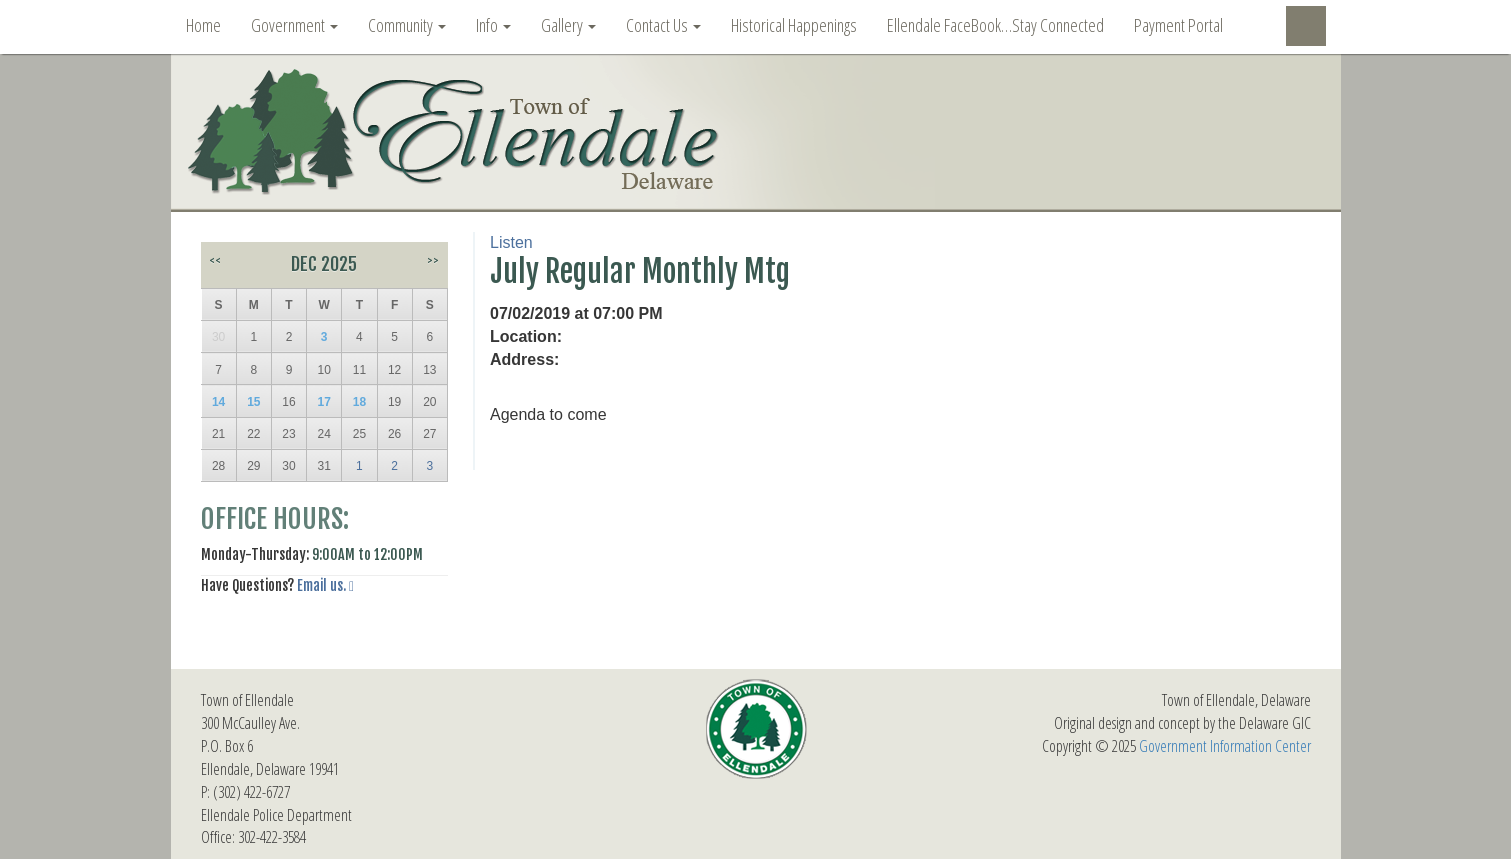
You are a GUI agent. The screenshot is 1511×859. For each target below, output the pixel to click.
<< (215, 260)
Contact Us (663, 25)
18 (359, 402)
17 (324, 402)
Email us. (321, 585)
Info (493, 25)
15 (253, 402)
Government (294, 25)
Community (407, 25)
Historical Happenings (794, 25)
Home (203, 25)
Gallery (568, 25)
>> (433, 260)
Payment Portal (1178, 25)
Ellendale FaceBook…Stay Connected (995, 25)
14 (218, 402)
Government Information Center (1225, 746)
